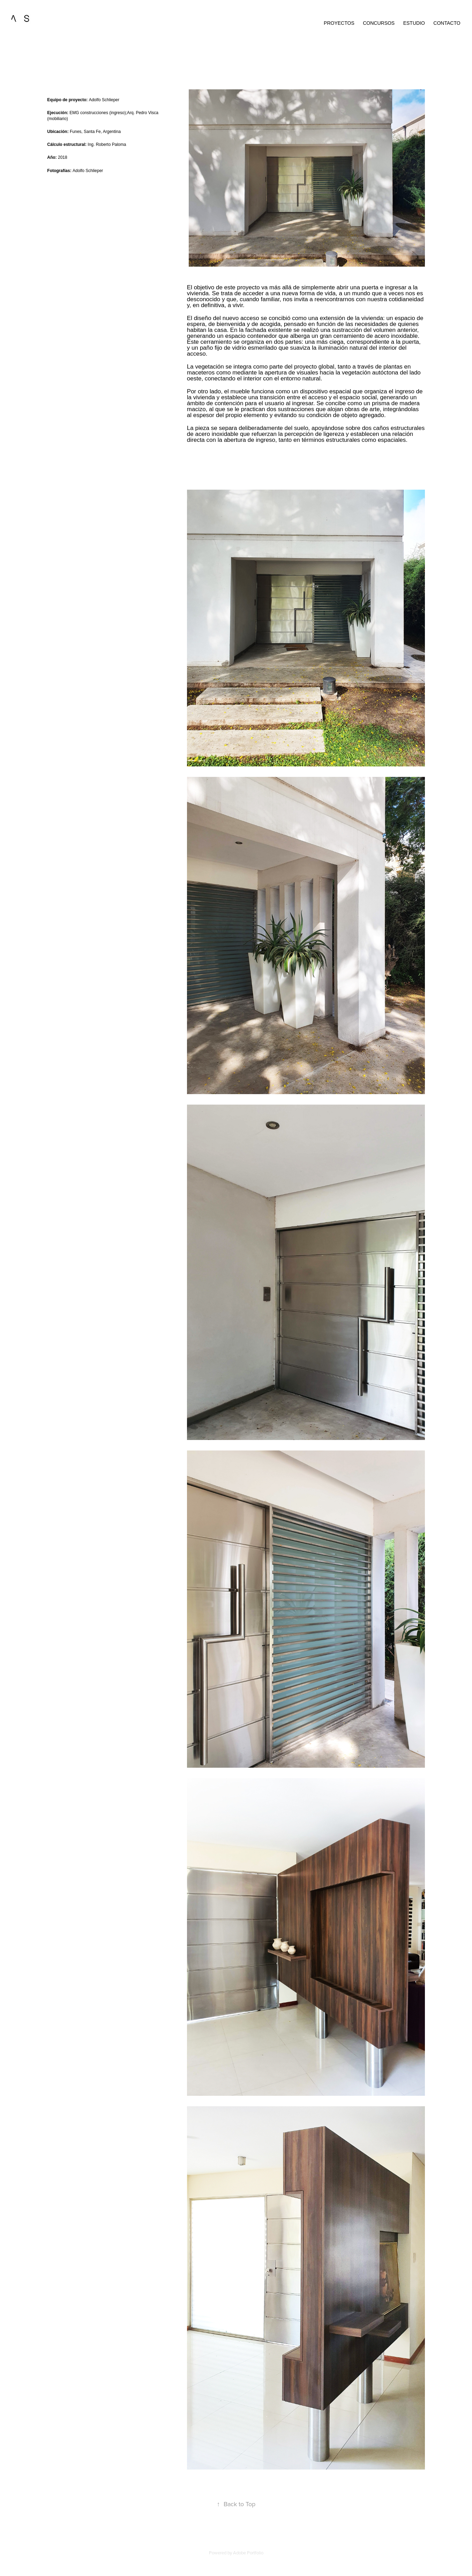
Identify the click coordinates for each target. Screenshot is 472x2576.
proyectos (339, 23)
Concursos (379, 23)
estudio (414, 23)
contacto (446, 23)
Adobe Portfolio (248, 2552)
